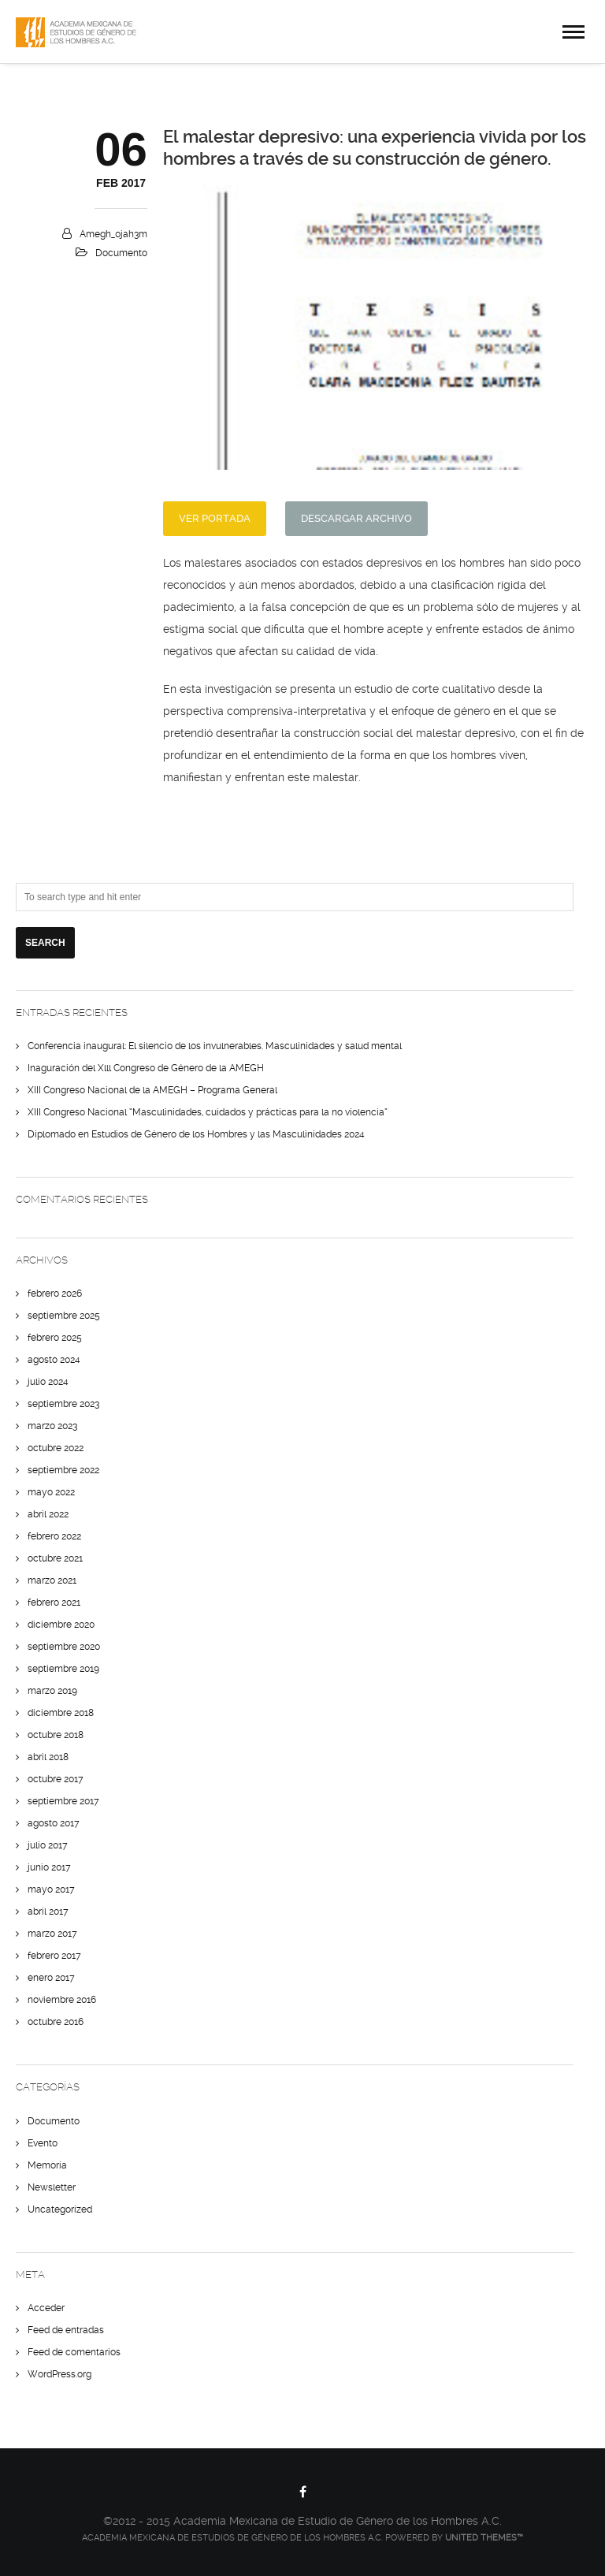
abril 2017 (48, 1911)
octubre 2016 (56, 2021)
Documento (121, 253)
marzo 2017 (52, 1933)
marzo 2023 (52, 1425)
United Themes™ (484, 2538)
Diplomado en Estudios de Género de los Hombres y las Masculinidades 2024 (196, 1134)
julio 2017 (48, 1845)
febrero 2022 (54, 1536)
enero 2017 (51, 1977)
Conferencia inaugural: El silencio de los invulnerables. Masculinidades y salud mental (215, 1046)
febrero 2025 (55, 1337)
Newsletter (52, 2187)
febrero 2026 (55, 1293)
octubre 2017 (56, 1779)
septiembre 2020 (64, 1646)
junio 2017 (49, 1867)
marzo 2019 (52, 1690)
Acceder (46, 2308)
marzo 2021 (52, 1580)
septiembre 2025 (64, 1315)
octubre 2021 (55, 1558)
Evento (43, 2143)
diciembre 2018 (61, 1712)
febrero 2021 (54, 1602)
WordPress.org (59, 2374)
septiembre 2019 (63, 1668)
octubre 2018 (56, 1734)
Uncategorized (60, 2209)
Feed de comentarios (74, 2352)
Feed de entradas (66, 2330)
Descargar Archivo (356, 518)
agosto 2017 (54, 1823)
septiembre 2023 (63, 1403)
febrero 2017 (54, 1955)
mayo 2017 (51, 1889)
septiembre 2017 (63, 1801)
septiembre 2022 (63, 1470)
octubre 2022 (56, 1448)
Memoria (47, 2165)
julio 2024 (48, 1381)
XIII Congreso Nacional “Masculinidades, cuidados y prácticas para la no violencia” (208, 1112)
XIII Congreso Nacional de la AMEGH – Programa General (152, 1090)
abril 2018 (48, 1757)
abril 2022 (48, 1514)
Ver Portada (215, 518)
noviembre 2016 (62, 1999)
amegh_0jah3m (113, 234)
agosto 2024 (54, 1359)
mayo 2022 (51, 1492)
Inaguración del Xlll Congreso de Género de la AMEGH (146, 1068)
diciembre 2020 (61, 1624)
